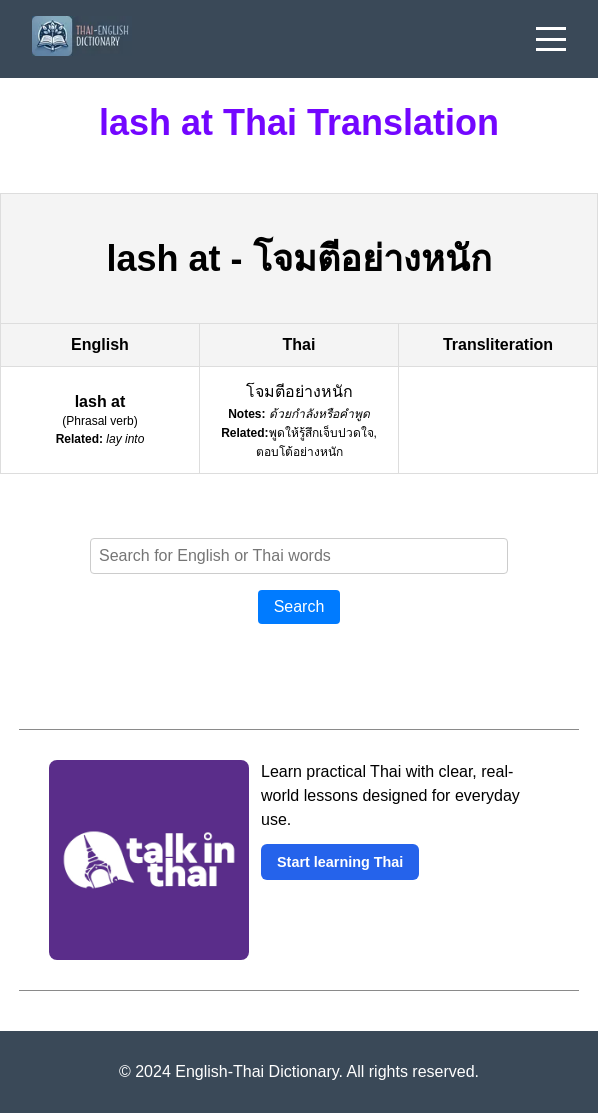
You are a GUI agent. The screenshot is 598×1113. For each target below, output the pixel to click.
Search (299, 606)
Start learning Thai (340, 862)
